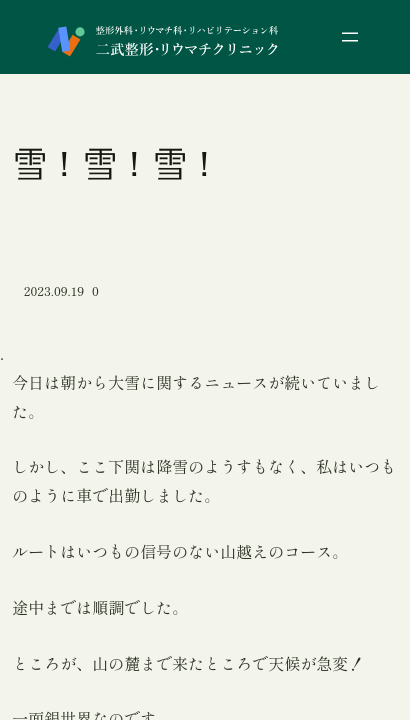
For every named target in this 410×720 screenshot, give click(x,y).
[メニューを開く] (350, 37)
